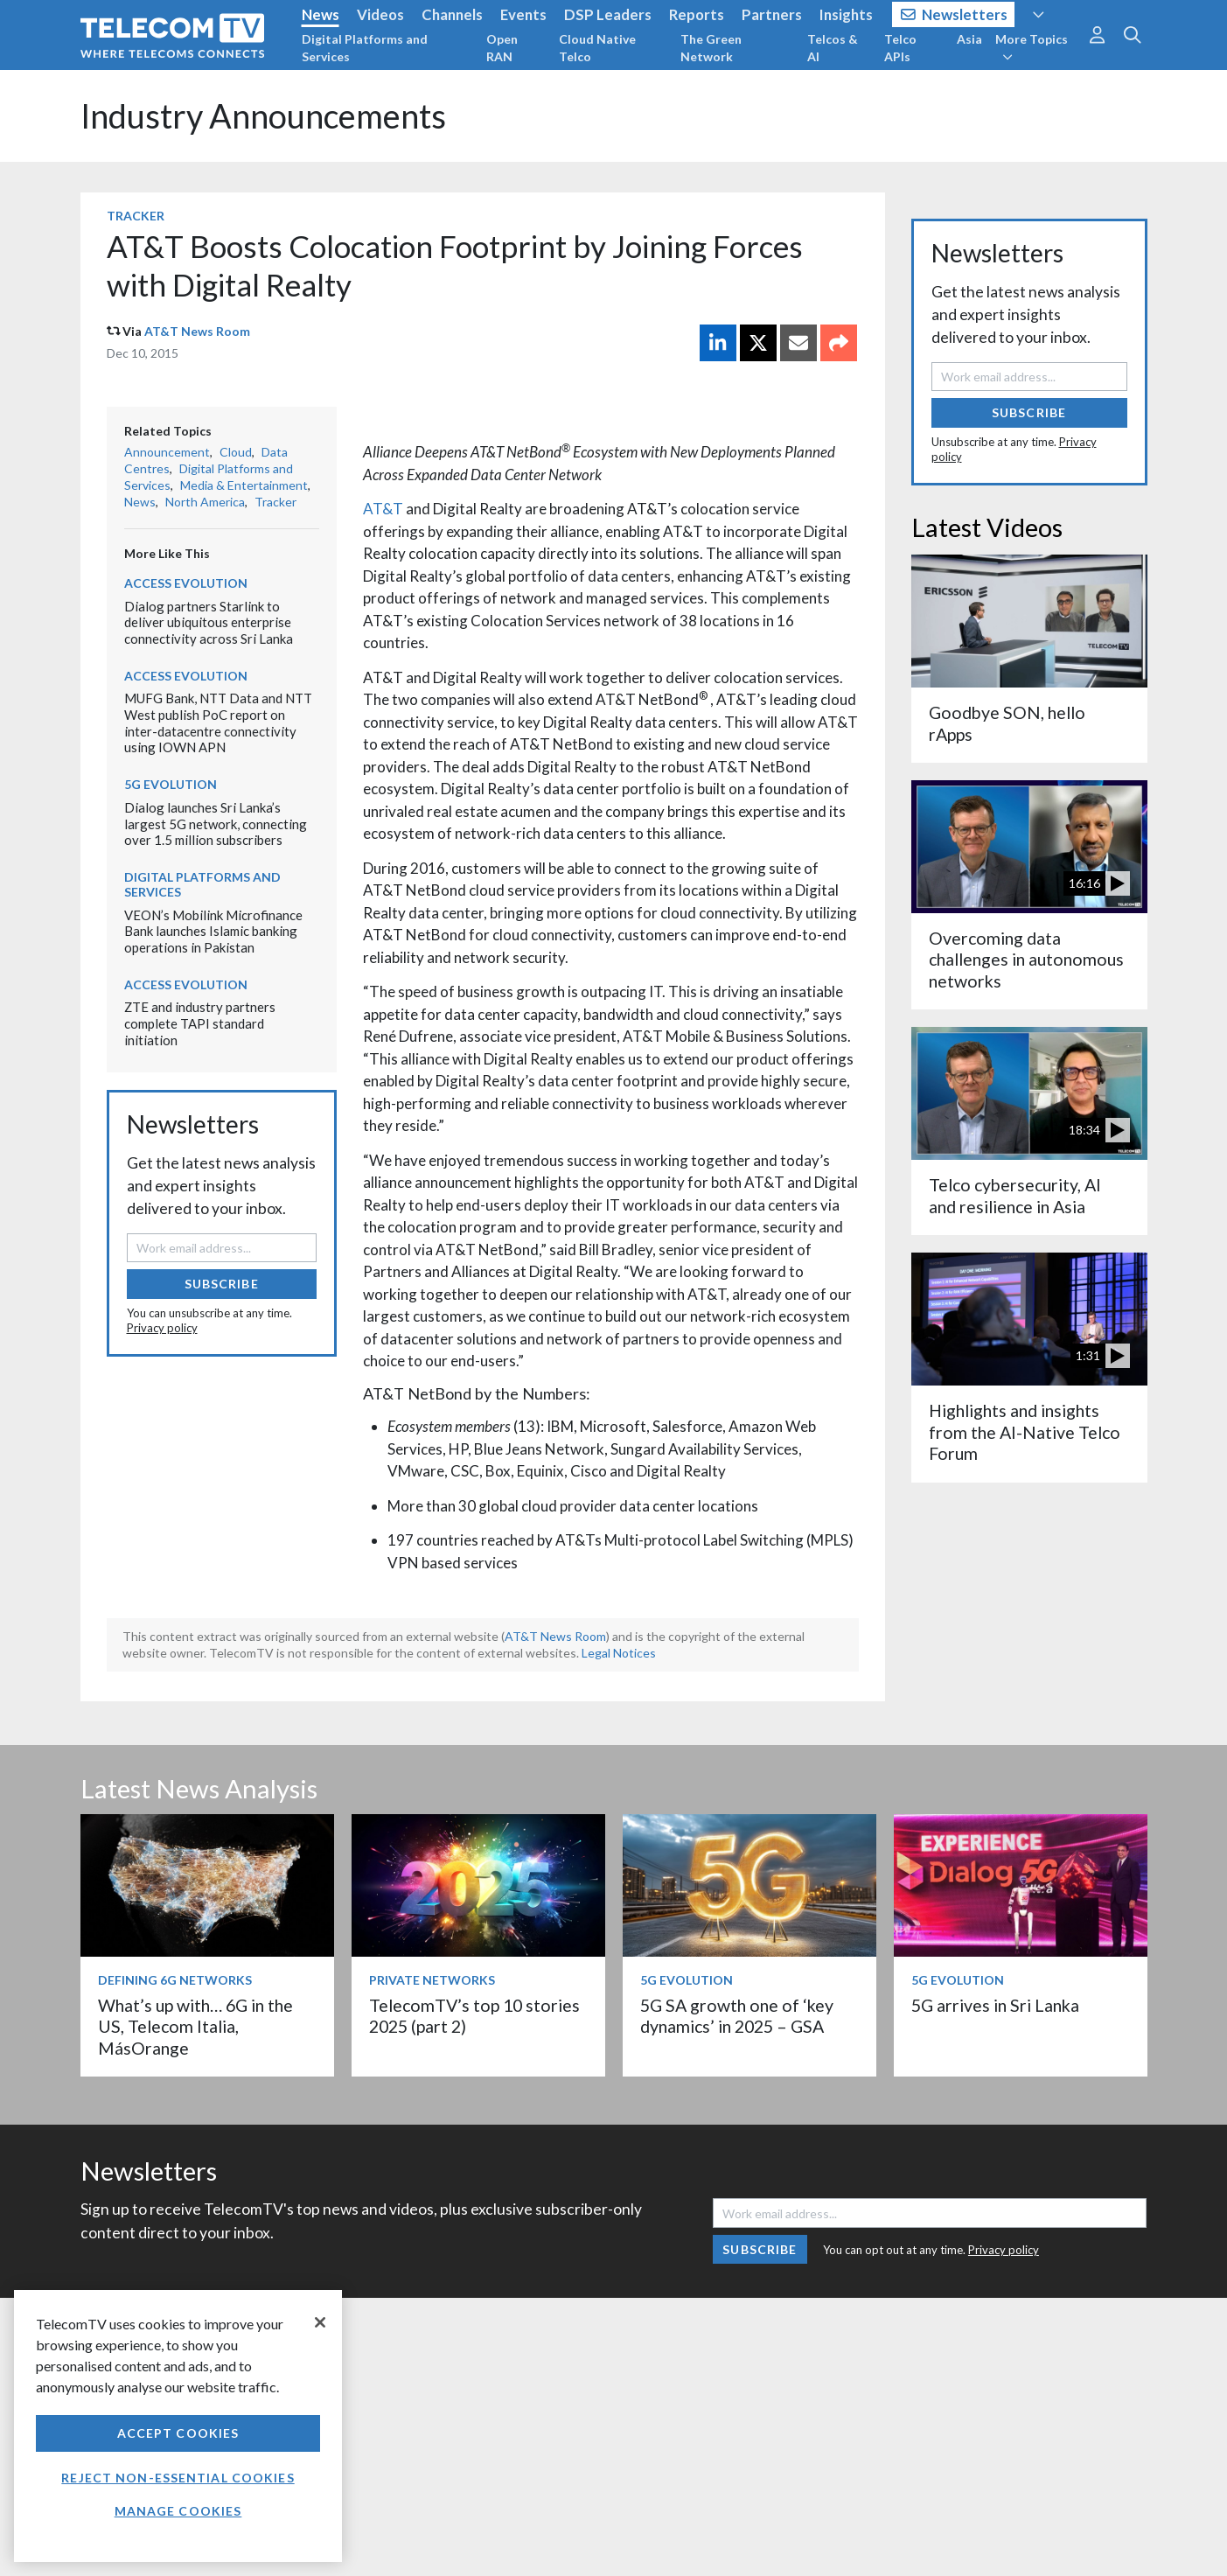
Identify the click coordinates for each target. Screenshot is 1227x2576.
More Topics (1031, 47)
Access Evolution (185, 583)
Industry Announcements (263, 116)
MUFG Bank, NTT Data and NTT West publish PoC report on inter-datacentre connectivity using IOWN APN (218, 722)
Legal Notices (619, 1652)
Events (523, 14)
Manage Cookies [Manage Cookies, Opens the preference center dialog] (178, 2510)
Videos (380, 14)
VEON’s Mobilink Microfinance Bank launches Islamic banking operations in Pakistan (213, 931)
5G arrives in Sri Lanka (995, 2005)
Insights (846, 14)
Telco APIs (900, 47)
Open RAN (502, 47)
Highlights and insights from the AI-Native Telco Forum (1024, 1431)
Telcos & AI (832, 47)
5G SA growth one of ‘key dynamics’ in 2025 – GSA (736, 2015)
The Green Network (711, 47)
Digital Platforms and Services (365, 47)
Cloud (236, 451)
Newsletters (954, 14)
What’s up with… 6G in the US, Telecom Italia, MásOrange (195, 2026)
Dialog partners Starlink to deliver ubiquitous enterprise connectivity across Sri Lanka (208, 622)
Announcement (167, 451)
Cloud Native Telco (597, 47)
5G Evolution (170, 784)
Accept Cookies (178, 2433)
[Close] (320, 2322)
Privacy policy (162, 1328)
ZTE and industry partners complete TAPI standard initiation (199, 1023)
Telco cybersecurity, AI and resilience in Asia (1015, 1195)
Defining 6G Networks (175, 1979)
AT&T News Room (197, 331)
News (320, 14)
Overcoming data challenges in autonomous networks (1026, 959)
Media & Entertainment (244, 485)
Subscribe (222, 1283)
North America (205, 501)
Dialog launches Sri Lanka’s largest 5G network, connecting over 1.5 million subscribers (215, 823)
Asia (969, 38)
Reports (696, 14)
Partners (772, 14)
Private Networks (432, 1979)
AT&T (383, 508)
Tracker (135, 215)
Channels (452, 14)
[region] (178, 2426)
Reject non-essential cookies (177, 2477)
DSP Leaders (608, 14)
